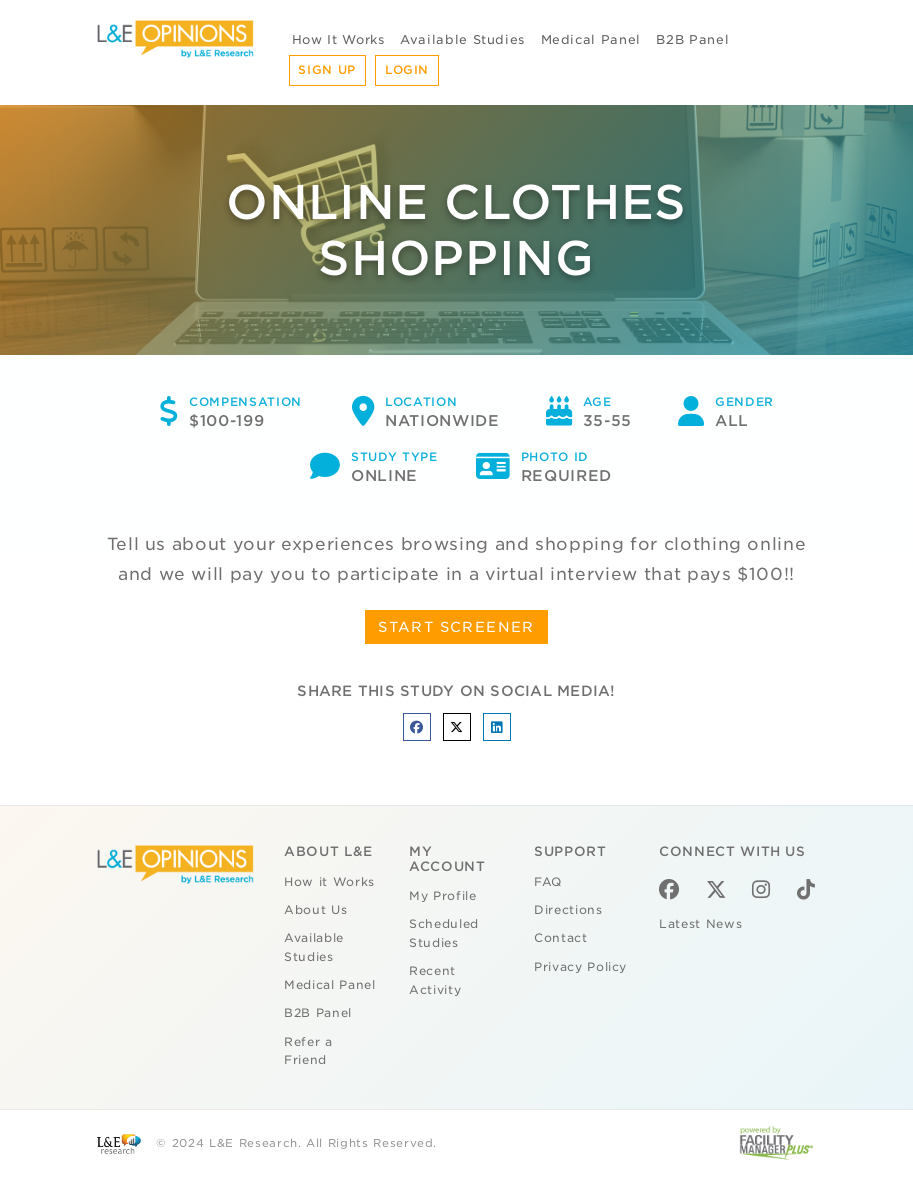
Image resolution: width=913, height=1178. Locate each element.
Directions (568, 910)
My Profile (443, 896)
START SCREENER (456, 627)
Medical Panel (591, 39)
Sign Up (327, 70)
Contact (561, 938)
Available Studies (462, 39)
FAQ (548, 882)
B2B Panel (692, 39)
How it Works (329, 882)
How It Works (338, 39)
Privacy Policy (580, 967)
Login (407, 70)
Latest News (700, 924)
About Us (315, 910)
